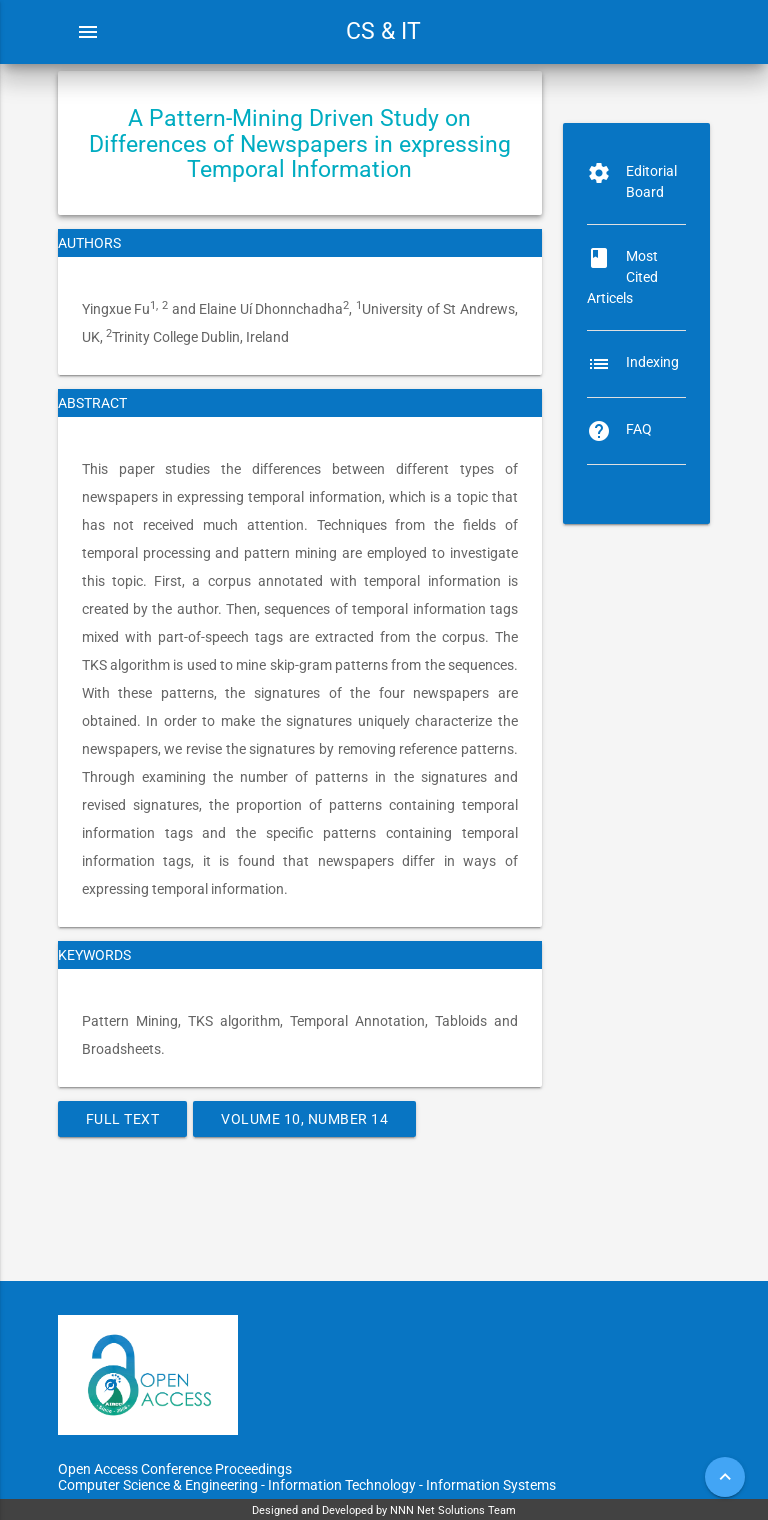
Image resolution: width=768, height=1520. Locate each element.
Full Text (123, 1119)
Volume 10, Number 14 (304, 1119)
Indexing (652, 362)
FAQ (639, 429)
